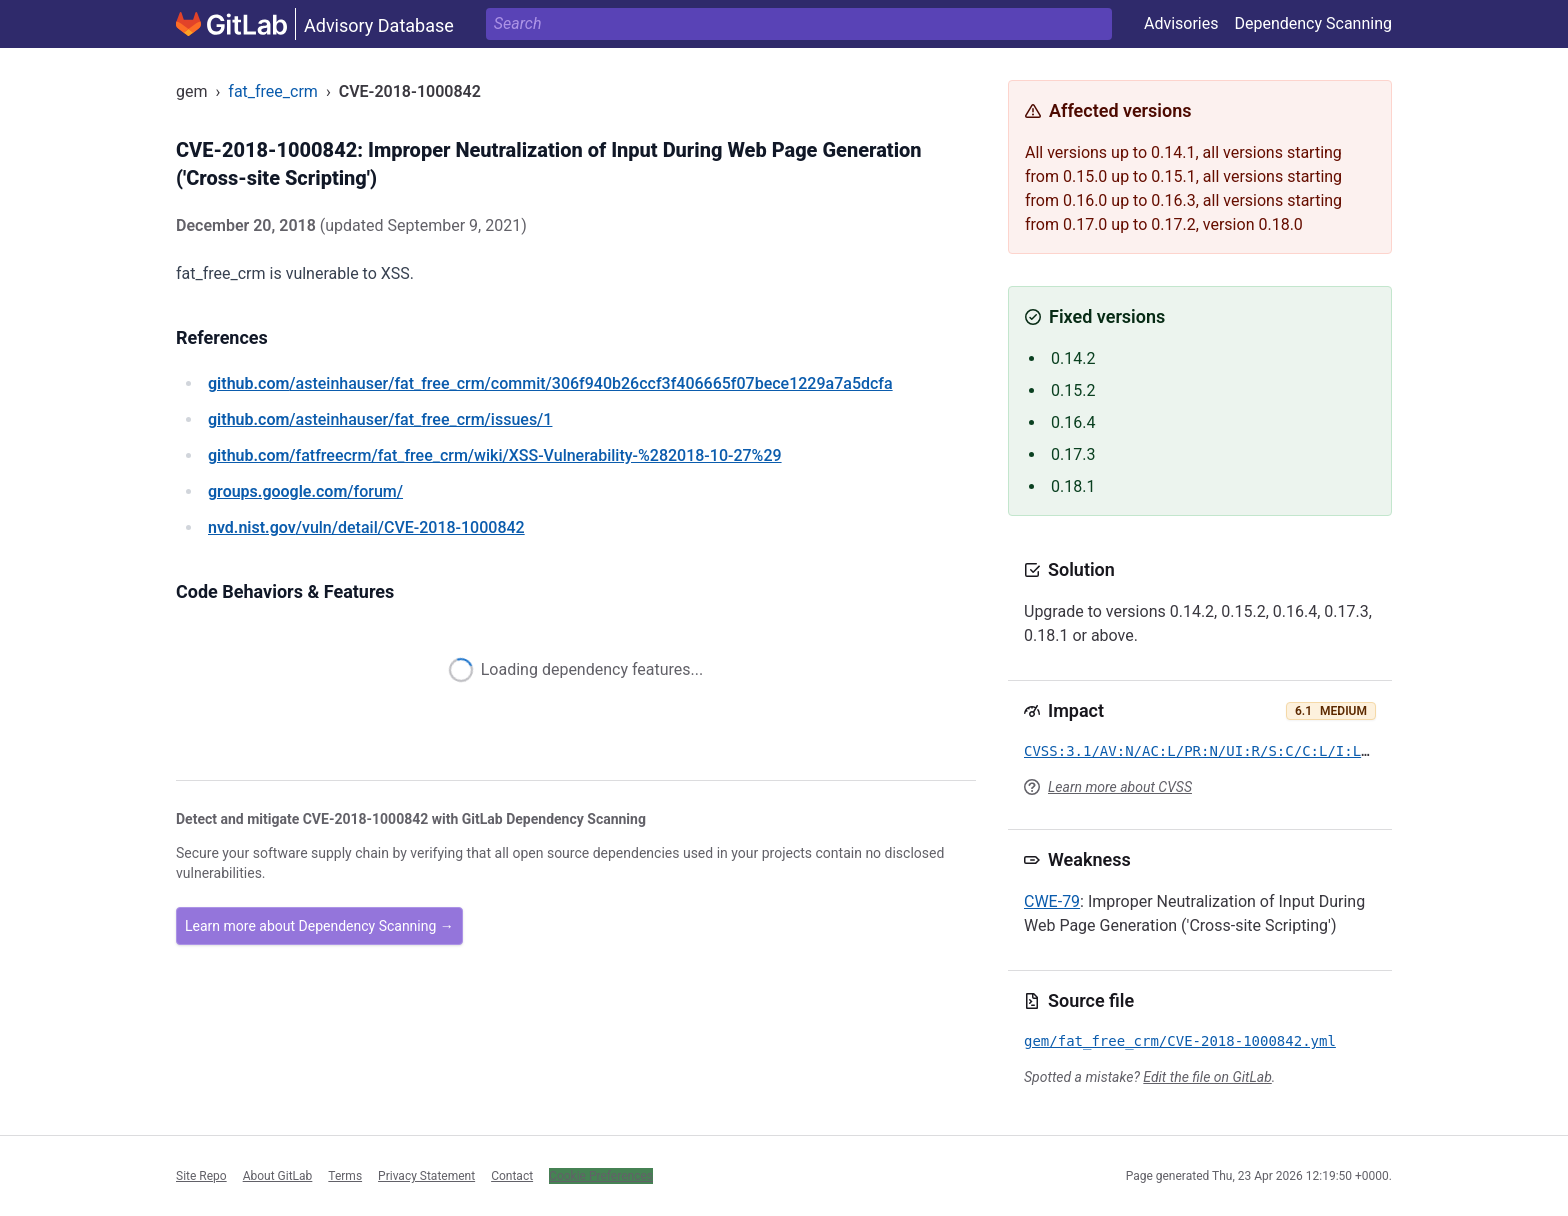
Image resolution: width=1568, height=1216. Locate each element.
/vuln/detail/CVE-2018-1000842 (366, 527)
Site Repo (201, 1176)
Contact (512, 1176)
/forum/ (305, 491)
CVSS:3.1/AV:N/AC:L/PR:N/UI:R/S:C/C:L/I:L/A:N (1209, 751)
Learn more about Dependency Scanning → (319, 926)
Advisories (1181, 23)
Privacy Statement (426, 1176)
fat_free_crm (273, 91)
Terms (345, 1176)
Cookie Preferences (601, 1176)
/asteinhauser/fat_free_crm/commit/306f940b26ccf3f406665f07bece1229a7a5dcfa (550, 383)
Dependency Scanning (1313, 23)
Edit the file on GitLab (1207, 1077)
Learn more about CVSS (1120, 787)
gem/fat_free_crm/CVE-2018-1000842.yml (1180, 1041)
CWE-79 (1052, 901)
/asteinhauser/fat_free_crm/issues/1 (380, 419)
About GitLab (278, 1176)
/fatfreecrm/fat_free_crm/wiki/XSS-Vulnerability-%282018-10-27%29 (495, 455)
